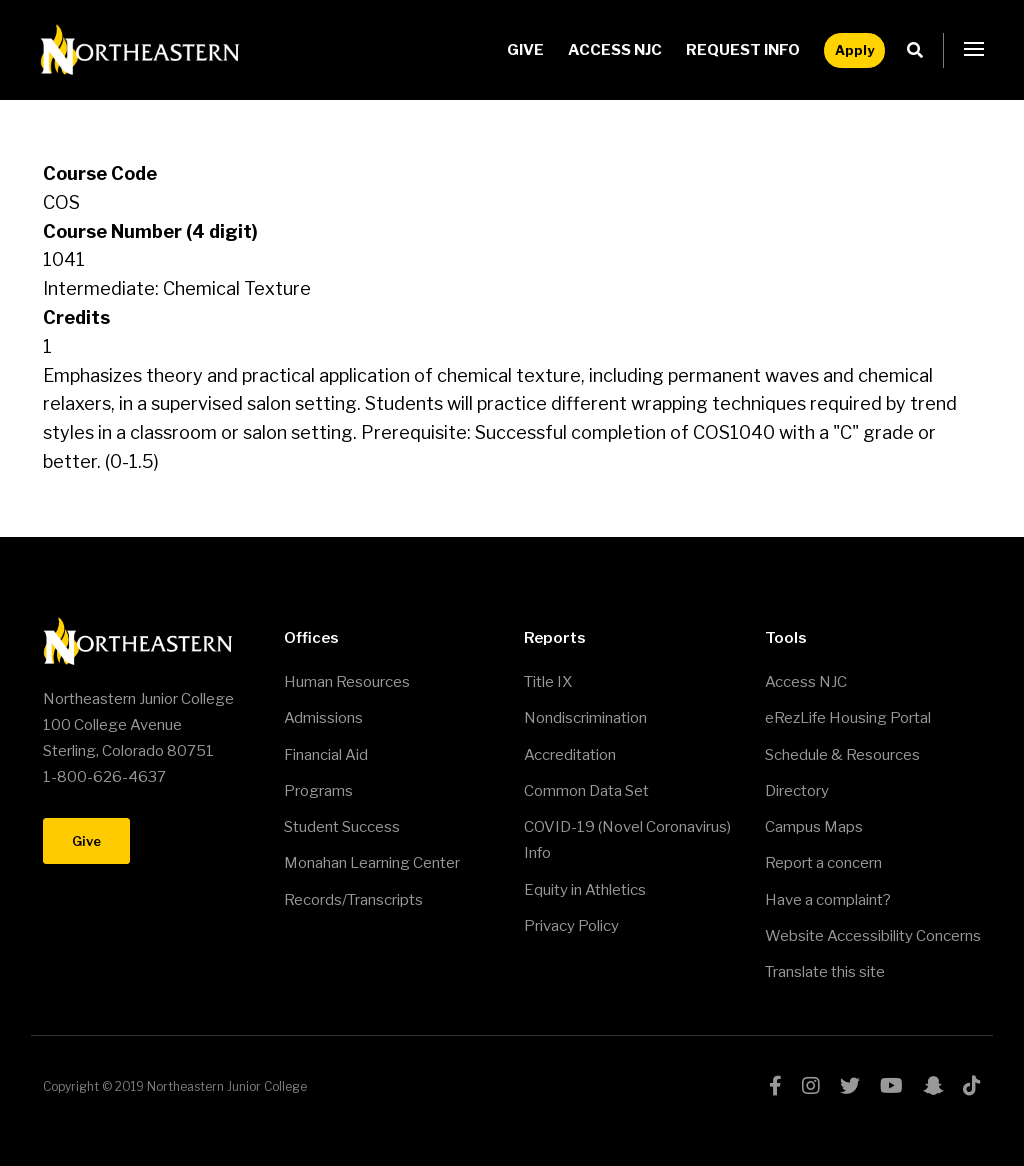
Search (920, 50)
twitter (850, 1086)
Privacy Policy (571, 926)
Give (525, 50)
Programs (318, 791)
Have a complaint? (828, 900)
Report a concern (823, 863)
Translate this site (825, 972)
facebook (775, 1086)
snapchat (933, 1086)
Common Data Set (586, 791)
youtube (891, 1086)
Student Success (342, 827)
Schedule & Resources (842, 755)
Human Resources (347, 682)
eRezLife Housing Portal (848, 718)
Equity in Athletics (585, 890)
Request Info (743, 50)
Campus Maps (814, 827)
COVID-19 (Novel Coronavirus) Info (627, 840)
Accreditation (570, 755)
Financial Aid (326, 755)
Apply (854, 50)
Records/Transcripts (353, 900)
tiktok (972, 1086)
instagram (811, 1086)
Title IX (548, 682)
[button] (974, 50)
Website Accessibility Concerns (873, 936)
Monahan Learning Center (372, 863)
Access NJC (615, 50)
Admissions (323, 718)
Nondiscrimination (585, 718)
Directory (797, 791)
